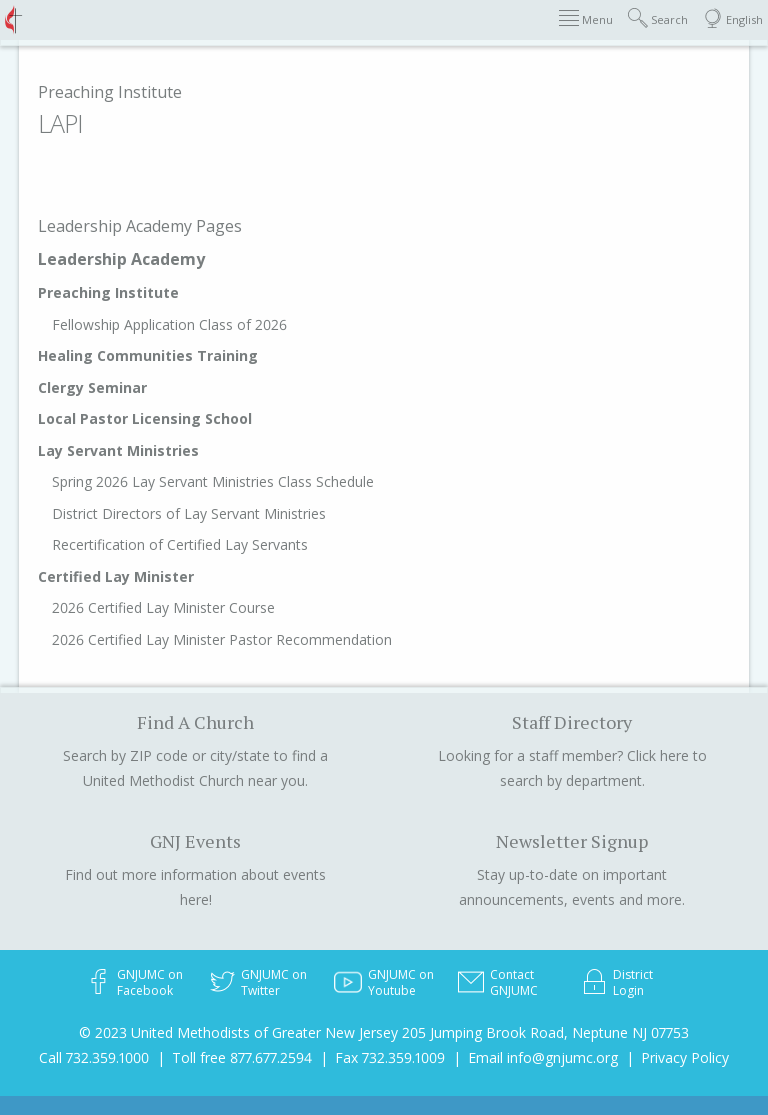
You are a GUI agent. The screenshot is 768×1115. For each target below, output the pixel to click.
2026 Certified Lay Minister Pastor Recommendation (222, 639)
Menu (586, 18)
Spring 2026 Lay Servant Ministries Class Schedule (213, 481)
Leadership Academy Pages (140, 226)
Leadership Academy (121, 259)
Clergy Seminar (92, 387)
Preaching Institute (110, 92)
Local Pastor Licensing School (145, 418)
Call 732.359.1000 (94, 1057)
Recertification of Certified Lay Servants (180, 544)
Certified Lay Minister (116, 576)
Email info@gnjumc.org (543, 1057)
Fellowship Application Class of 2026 (169, 324)
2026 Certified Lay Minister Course (163, 607)
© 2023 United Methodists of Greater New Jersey (238, 1032)
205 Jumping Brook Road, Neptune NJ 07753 (545, 1032)
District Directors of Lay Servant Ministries (189, 513)
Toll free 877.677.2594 (242, 1057)
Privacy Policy (685, 1057)
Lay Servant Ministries (118, 450)
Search (658, 18)
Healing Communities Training (148, 355)
